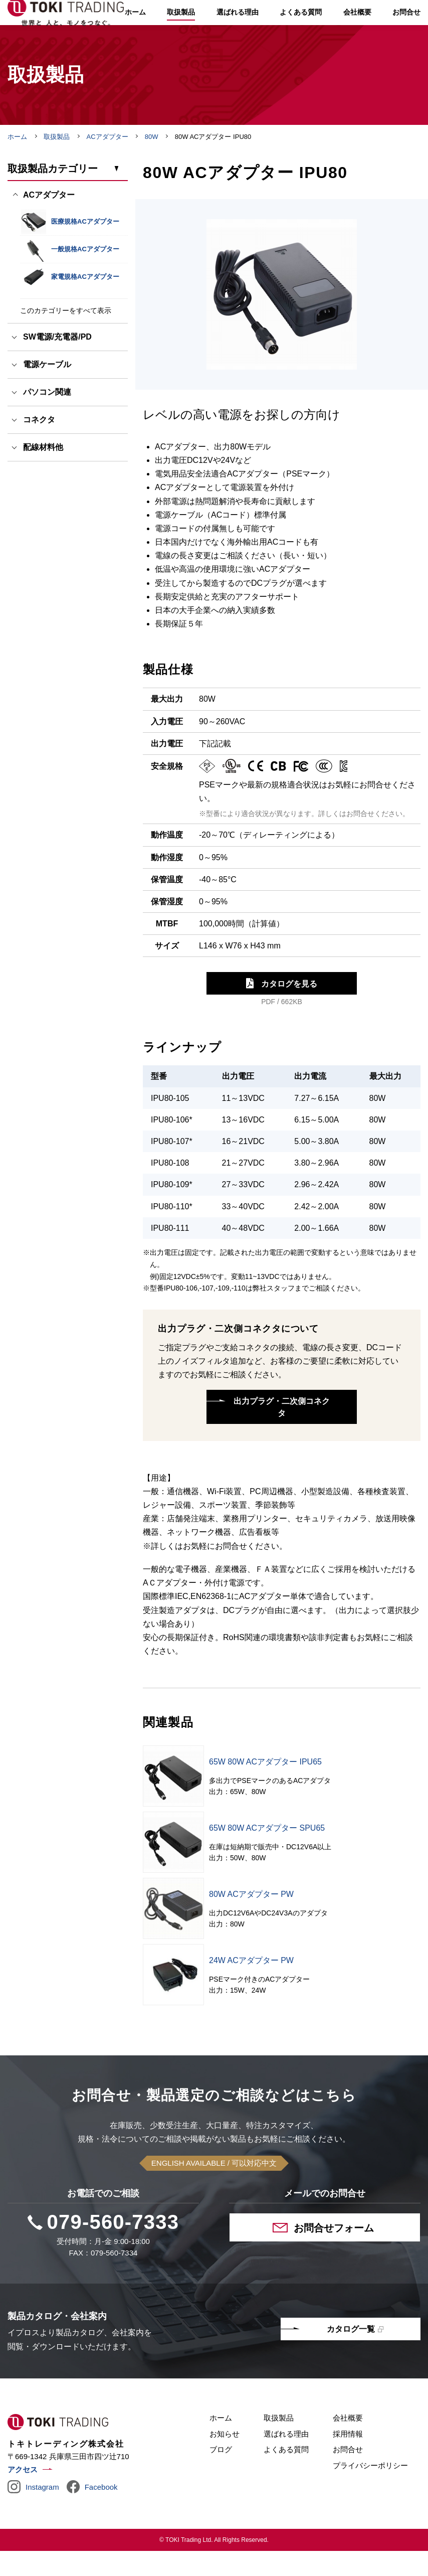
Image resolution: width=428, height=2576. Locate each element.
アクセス (23, 2494)
